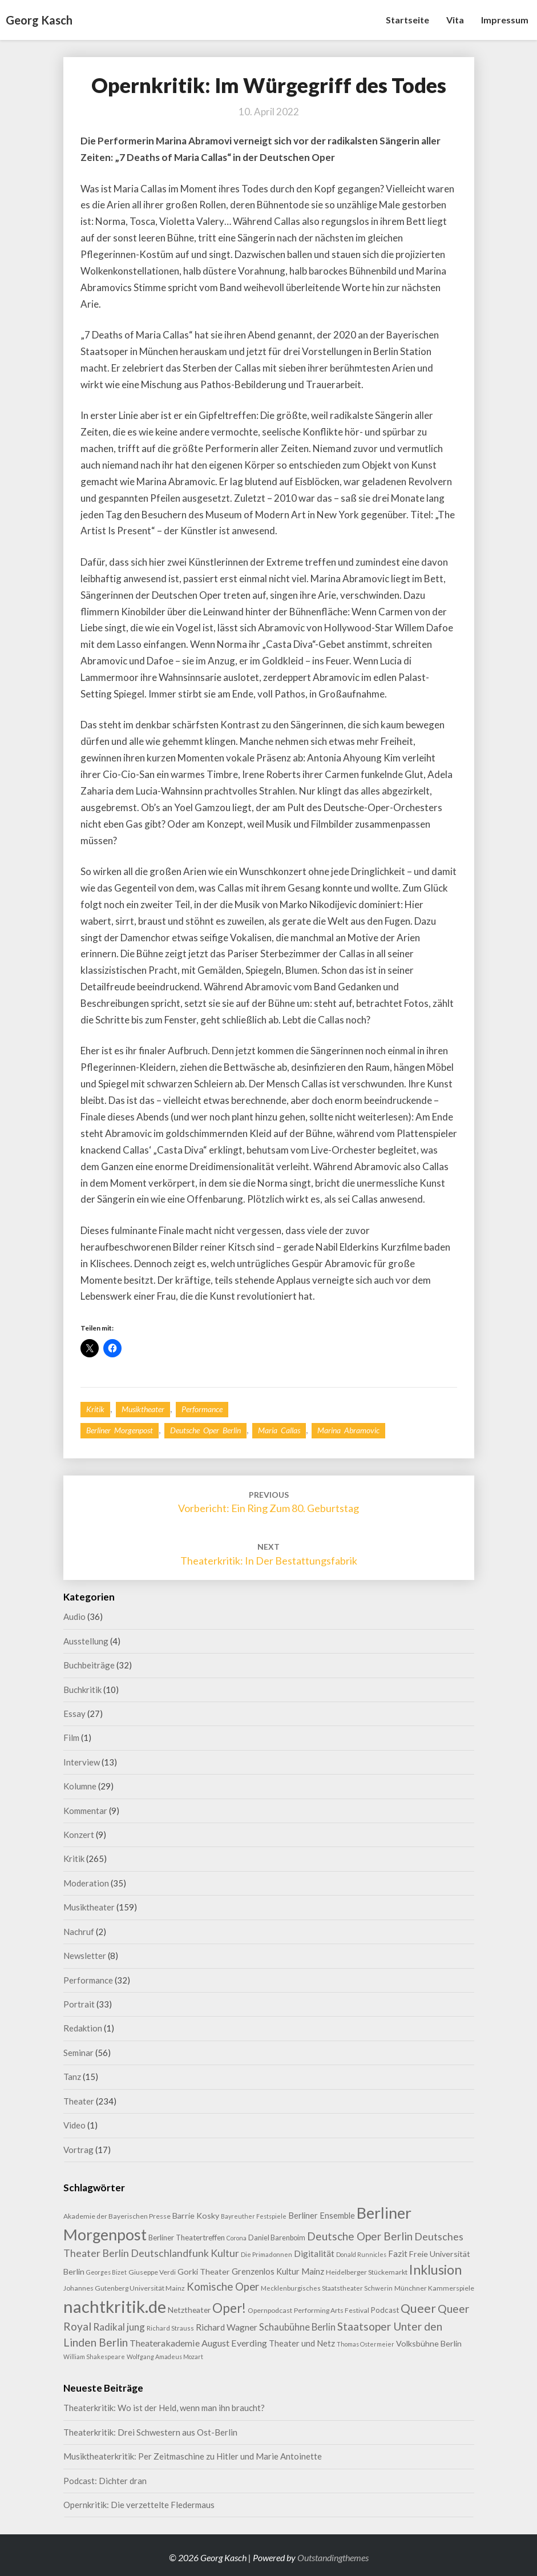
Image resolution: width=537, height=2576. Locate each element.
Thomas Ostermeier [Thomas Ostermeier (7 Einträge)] (365, 2344)
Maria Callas (279, 1430)
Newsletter (84, 1955)
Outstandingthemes (333, 2557)
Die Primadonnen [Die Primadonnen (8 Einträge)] (266, 2254)
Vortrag (78, 2149)
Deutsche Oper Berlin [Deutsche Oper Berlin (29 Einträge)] (360, 2236)
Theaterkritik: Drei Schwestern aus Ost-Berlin (150, 2432)
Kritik (95, 1409)
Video (74, 2125)
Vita (455, 19)
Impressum (504, 19)
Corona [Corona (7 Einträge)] (237, 2238)
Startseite (407, 19)
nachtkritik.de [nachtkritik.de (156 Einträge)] (114, 2306)
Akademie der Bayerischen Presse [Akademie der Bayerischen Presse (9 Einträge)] (117, 2216)
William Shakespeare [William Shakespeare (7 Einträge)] (94, 2356)
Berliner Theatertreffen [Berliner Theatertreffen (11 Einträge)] (186, 2237)
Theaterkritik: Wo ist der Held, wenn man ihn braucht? (164, 2407)
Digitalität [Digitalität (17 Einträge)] (314, 2253)
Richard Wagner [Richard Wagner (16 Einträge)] (226, 2327)
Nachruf (78, 1931)
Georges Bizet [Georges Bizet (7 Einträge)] (106, 2272)
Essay (74, 1713)
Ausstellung (85, 1641)
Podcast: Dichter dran (105, 2481)
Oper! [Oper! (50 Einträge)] (229, 2308)
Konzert (78, 1834)
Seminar (78, 2052)
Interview (81, 1762)
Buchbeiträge (89, 1665)
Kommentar (85, 1810)
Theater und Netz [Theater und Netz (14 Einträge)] (302, 2343)
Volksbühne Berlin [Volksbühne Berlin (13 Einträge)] (429, 2343)
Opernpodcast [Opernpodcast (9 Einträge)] (270, 2310)
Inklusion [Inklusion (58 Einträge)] (435, 2269)
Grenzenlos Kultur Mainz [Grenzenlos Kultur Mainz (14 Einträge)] (278, 2271)
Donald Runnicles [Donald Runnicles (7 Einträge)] (361, 2254)
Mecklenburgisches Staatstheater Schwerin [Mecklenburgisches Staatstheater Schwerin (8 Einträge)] (327, 2288)
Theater (78, 2101)
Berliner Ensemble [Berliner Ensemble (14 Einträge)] (321, 2215)
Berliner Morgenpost (119, 1430)
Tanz (72, 2076)
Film (71, 1737)
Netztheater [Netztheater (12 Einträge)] (189, 2310)
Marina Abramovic (348, 1430)
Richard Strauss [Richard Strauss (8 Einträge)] (170, 2328)
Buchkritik (82, 1689)
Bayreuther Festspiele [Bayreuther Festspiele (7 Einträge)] (253, 2216)
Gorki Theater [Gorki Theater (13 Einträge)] (203, 2271)
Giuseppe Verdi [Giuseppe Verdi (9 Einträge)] (152, 2272)
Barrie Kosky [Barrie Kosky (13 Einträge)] (195, 2215)
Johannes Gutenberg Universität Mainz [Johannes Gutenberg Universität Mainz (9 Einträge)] (124, 2288)
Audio (74, 1616)
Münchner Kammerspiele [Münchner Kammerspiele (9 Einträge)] (434, 2288)
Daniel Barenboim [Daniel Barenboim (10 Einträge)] (276, 2237)
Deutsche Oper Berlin (205, 1430)
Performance (202, 1409)
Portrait (79, 2004)
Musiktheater (143, 1409)
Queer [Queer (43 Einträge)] (418, 2308)
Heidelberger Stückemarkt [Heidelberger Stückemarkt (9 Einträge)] (366, 2272)
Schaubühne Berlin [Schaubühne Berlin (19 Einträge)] (297, 2326)
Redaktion (82, 2028)
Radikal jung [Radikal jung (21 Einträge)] (119, 2327)
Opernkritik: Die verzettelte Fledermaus (139, 2505)
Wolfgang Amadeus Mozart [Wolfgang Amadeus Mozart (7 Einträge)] (165, 2356)
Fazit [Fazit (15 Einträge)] (397, 2253)
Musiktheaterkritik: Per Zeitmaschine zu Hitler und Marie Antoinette (192, 2456)
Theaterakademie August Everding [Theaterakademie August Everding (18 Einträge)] (198, 2342)
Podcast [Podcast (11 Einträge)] (385, 2310)
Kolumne (79, 1786)
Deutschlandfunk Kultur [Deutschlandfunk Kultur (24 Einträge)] (185, 2253)
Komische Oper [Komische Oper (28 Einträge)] (223, 2286)
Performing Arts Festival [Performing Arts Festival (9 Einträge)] (331, 2310)
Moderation (86, 1883)
